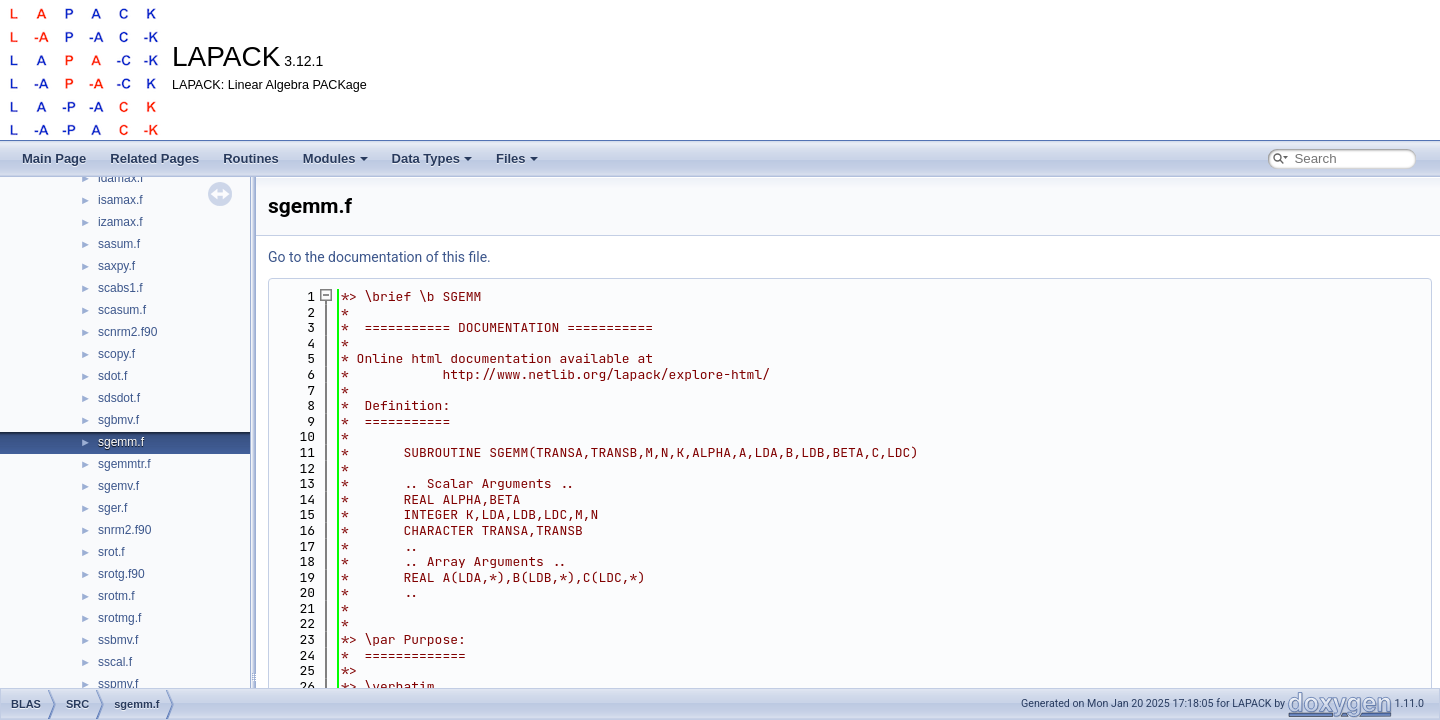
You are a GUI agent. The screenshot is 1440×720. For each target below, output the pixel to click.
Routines (251, 158)
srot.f (111, 552)
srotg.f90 (121, 574)
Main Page (54, 158)
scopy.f (116, 354)
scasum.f (122, 310)
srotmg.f (119, 618)
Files (517, 158)
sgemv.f (118, 486)
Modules (335, 158)
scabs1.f (120, 288)
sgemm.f (121, 442)
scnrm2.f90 (127, 332)
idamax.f (120, 178)
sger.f (112, 508)
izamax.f (120, 222)
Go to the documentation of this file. (379, 257)
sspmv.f (118, 684)
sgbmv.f (118, 420)
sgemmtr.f (124, 464)
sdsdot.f (119, 398)
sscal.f (115, 662)
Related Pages (154, 158)
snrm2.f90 (124, 530)
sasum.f (119, 244)
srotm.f (116, 596)
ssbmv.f (118, 640)
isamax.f (120, 200)
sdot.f (112, 376)
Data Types (432, 158)
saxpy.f (116, 266)
